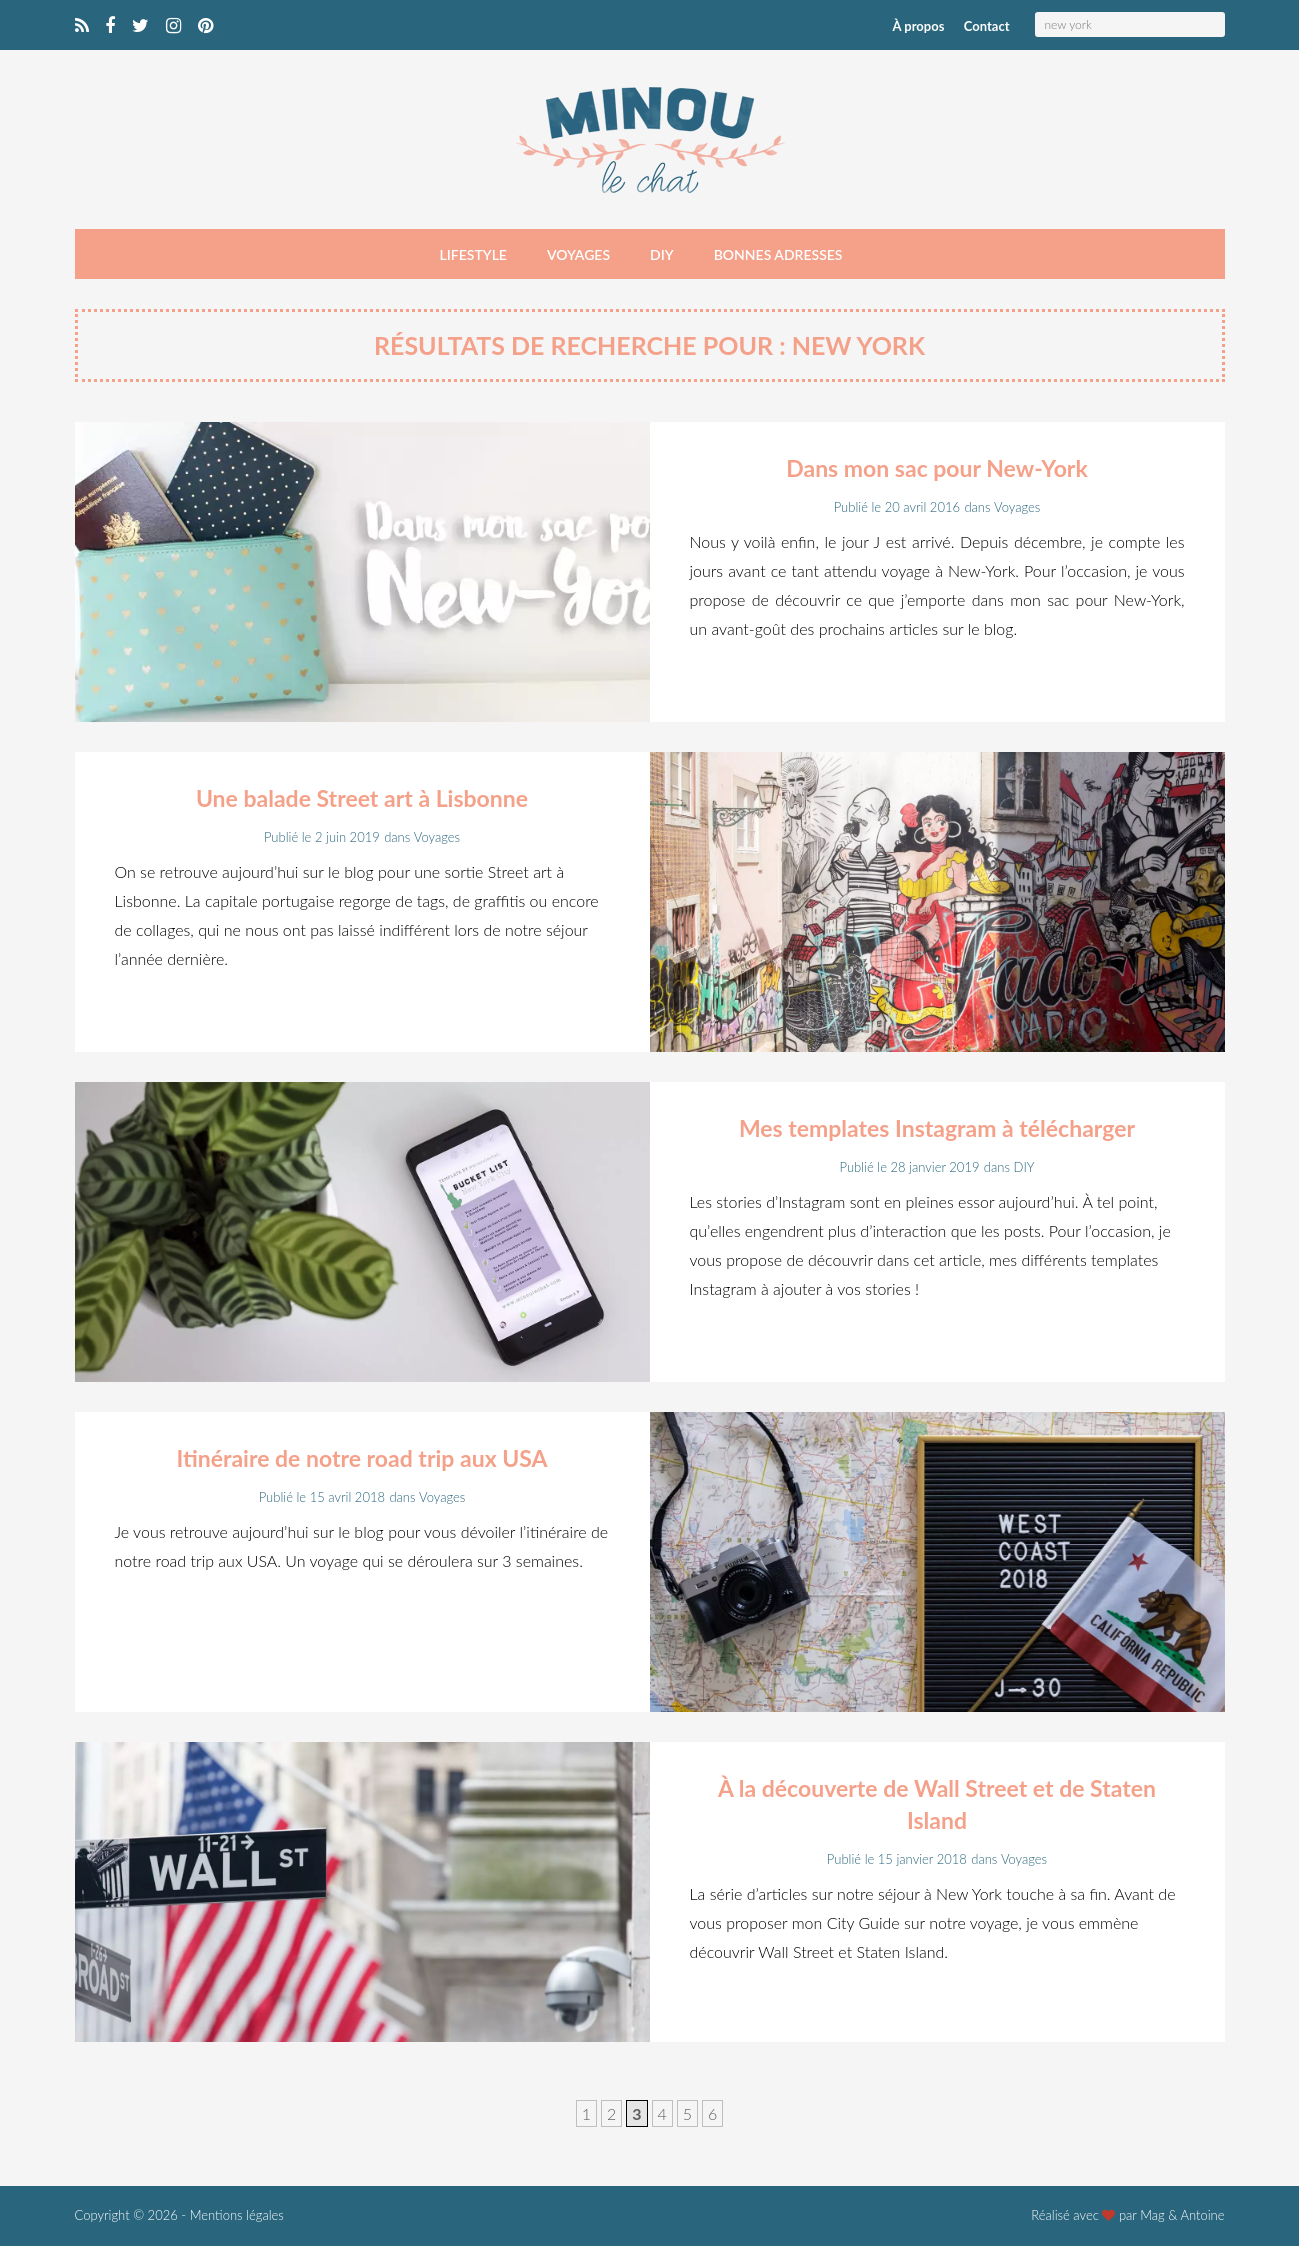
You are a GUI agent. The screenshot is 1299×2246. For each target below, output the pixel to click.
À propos (919, 26)
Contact (987, 26)
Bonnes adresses (778, 254)
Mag (1152, 2215)
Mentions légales (237, 2215)
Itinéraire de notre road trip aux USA (361, 1458)
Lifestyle (473, 254)
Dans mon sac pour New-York (936, 468)
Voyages (578, 254)
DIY (662, 254)
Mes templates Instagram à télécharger (937, 1128)
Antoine (1202, 2215)
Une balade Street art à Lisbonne (362, 798)
